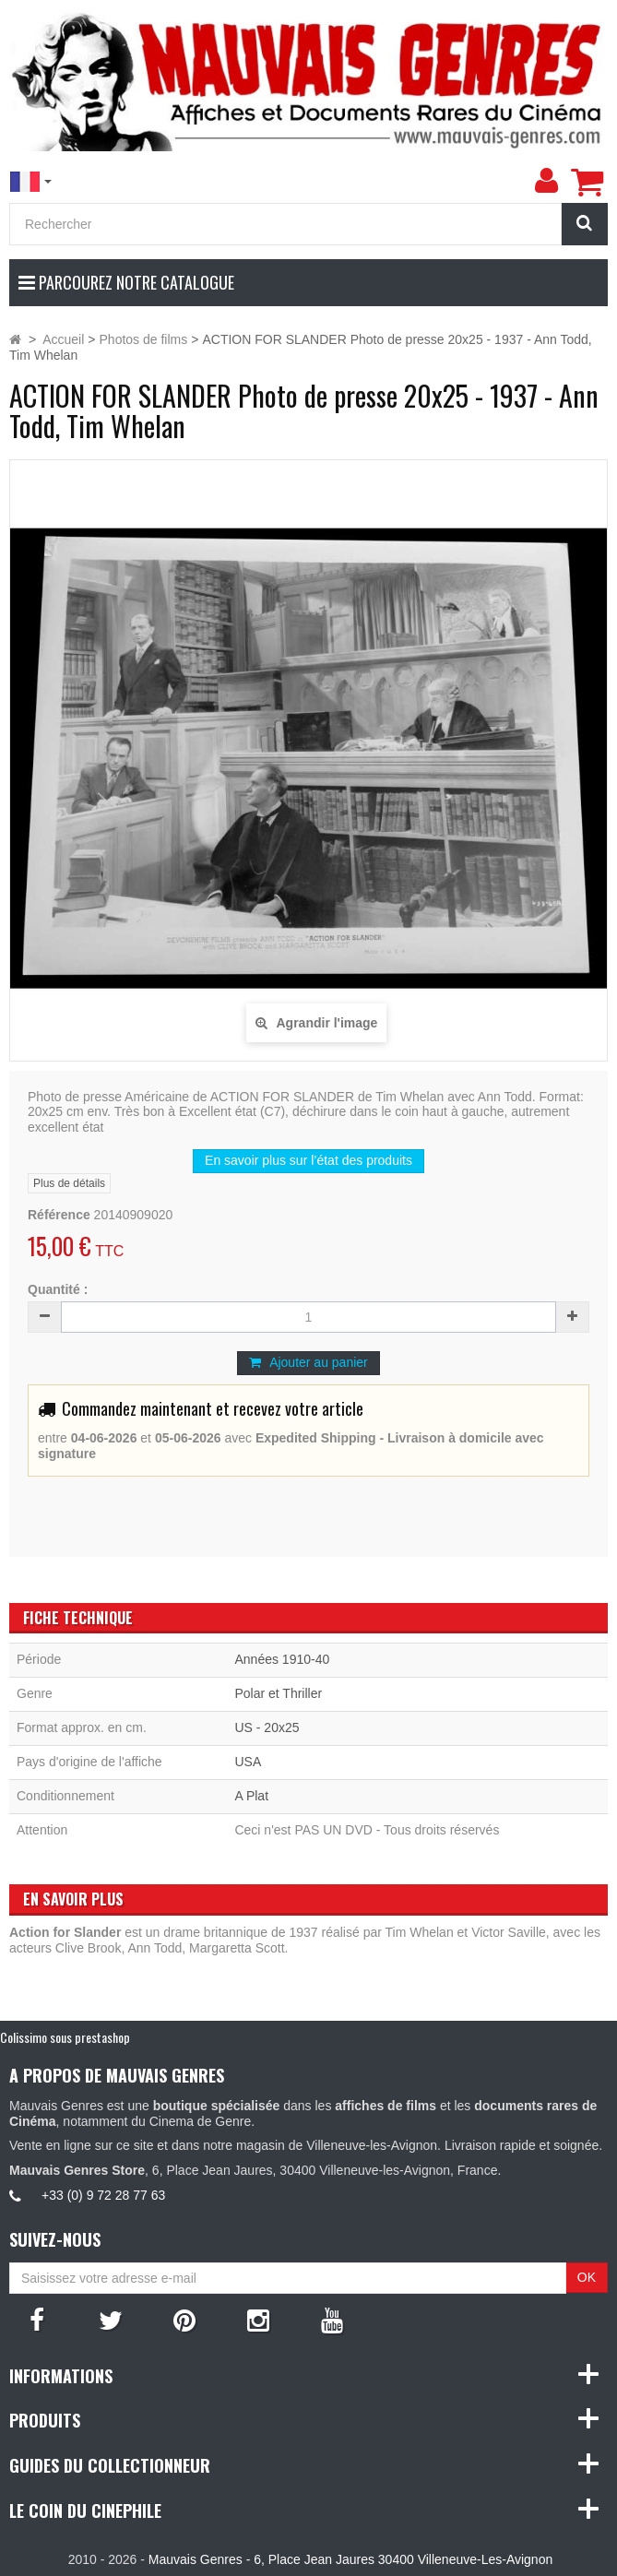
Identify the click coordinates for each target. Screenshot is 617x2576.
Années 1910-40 (281, 1659)
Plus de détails (69, 1183)
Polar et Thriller (278, 1693)
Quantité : (58, 1289)
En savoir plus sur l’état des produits (308, 1160)
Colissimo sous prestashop (65, 2037)
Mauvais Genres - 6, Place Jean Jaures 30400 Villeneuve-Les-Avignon (350, 2559)
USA (247, 1761)
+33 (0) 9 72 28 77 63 (103, 2195)
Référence (59, 1214)
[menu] (546, 180)
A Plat (251, 1795)
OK (586, 2277)
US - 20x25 (266, 1727)
